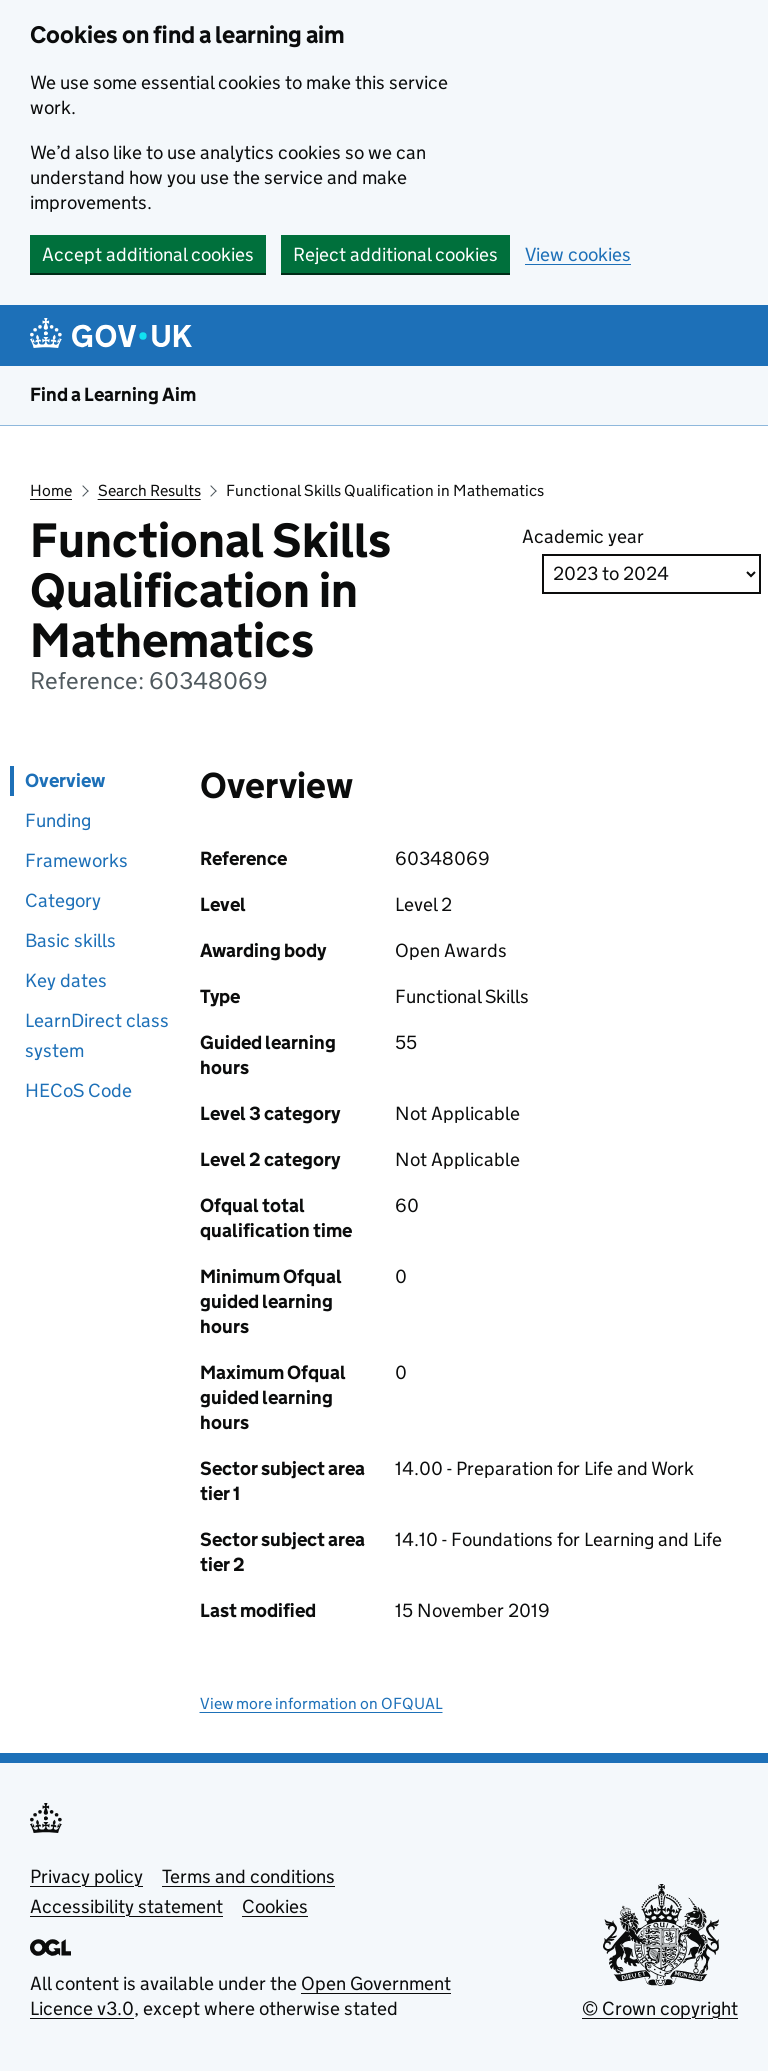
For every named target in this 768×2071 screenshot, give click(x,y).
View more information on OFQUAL (321, 1703)
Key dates (66, 980)
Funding (58, 820)
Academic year (583, 536)
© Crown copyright (660, 2008)
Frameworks (76, 860)
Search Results (149, 490)
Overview (65, 780)
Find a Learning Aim (113, 394)
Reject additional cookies (395, 254)
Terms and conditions (248, 1876)
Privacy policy (86, 1876)
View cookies (578, 254)
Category (63, 900)
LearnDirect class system (97, 1035)
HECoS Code (78, 1090)
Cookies (275, 1906)
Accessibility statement (126, 1906)
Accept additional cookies (148, 254)
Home (51, 490)
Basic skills (70, 940)
